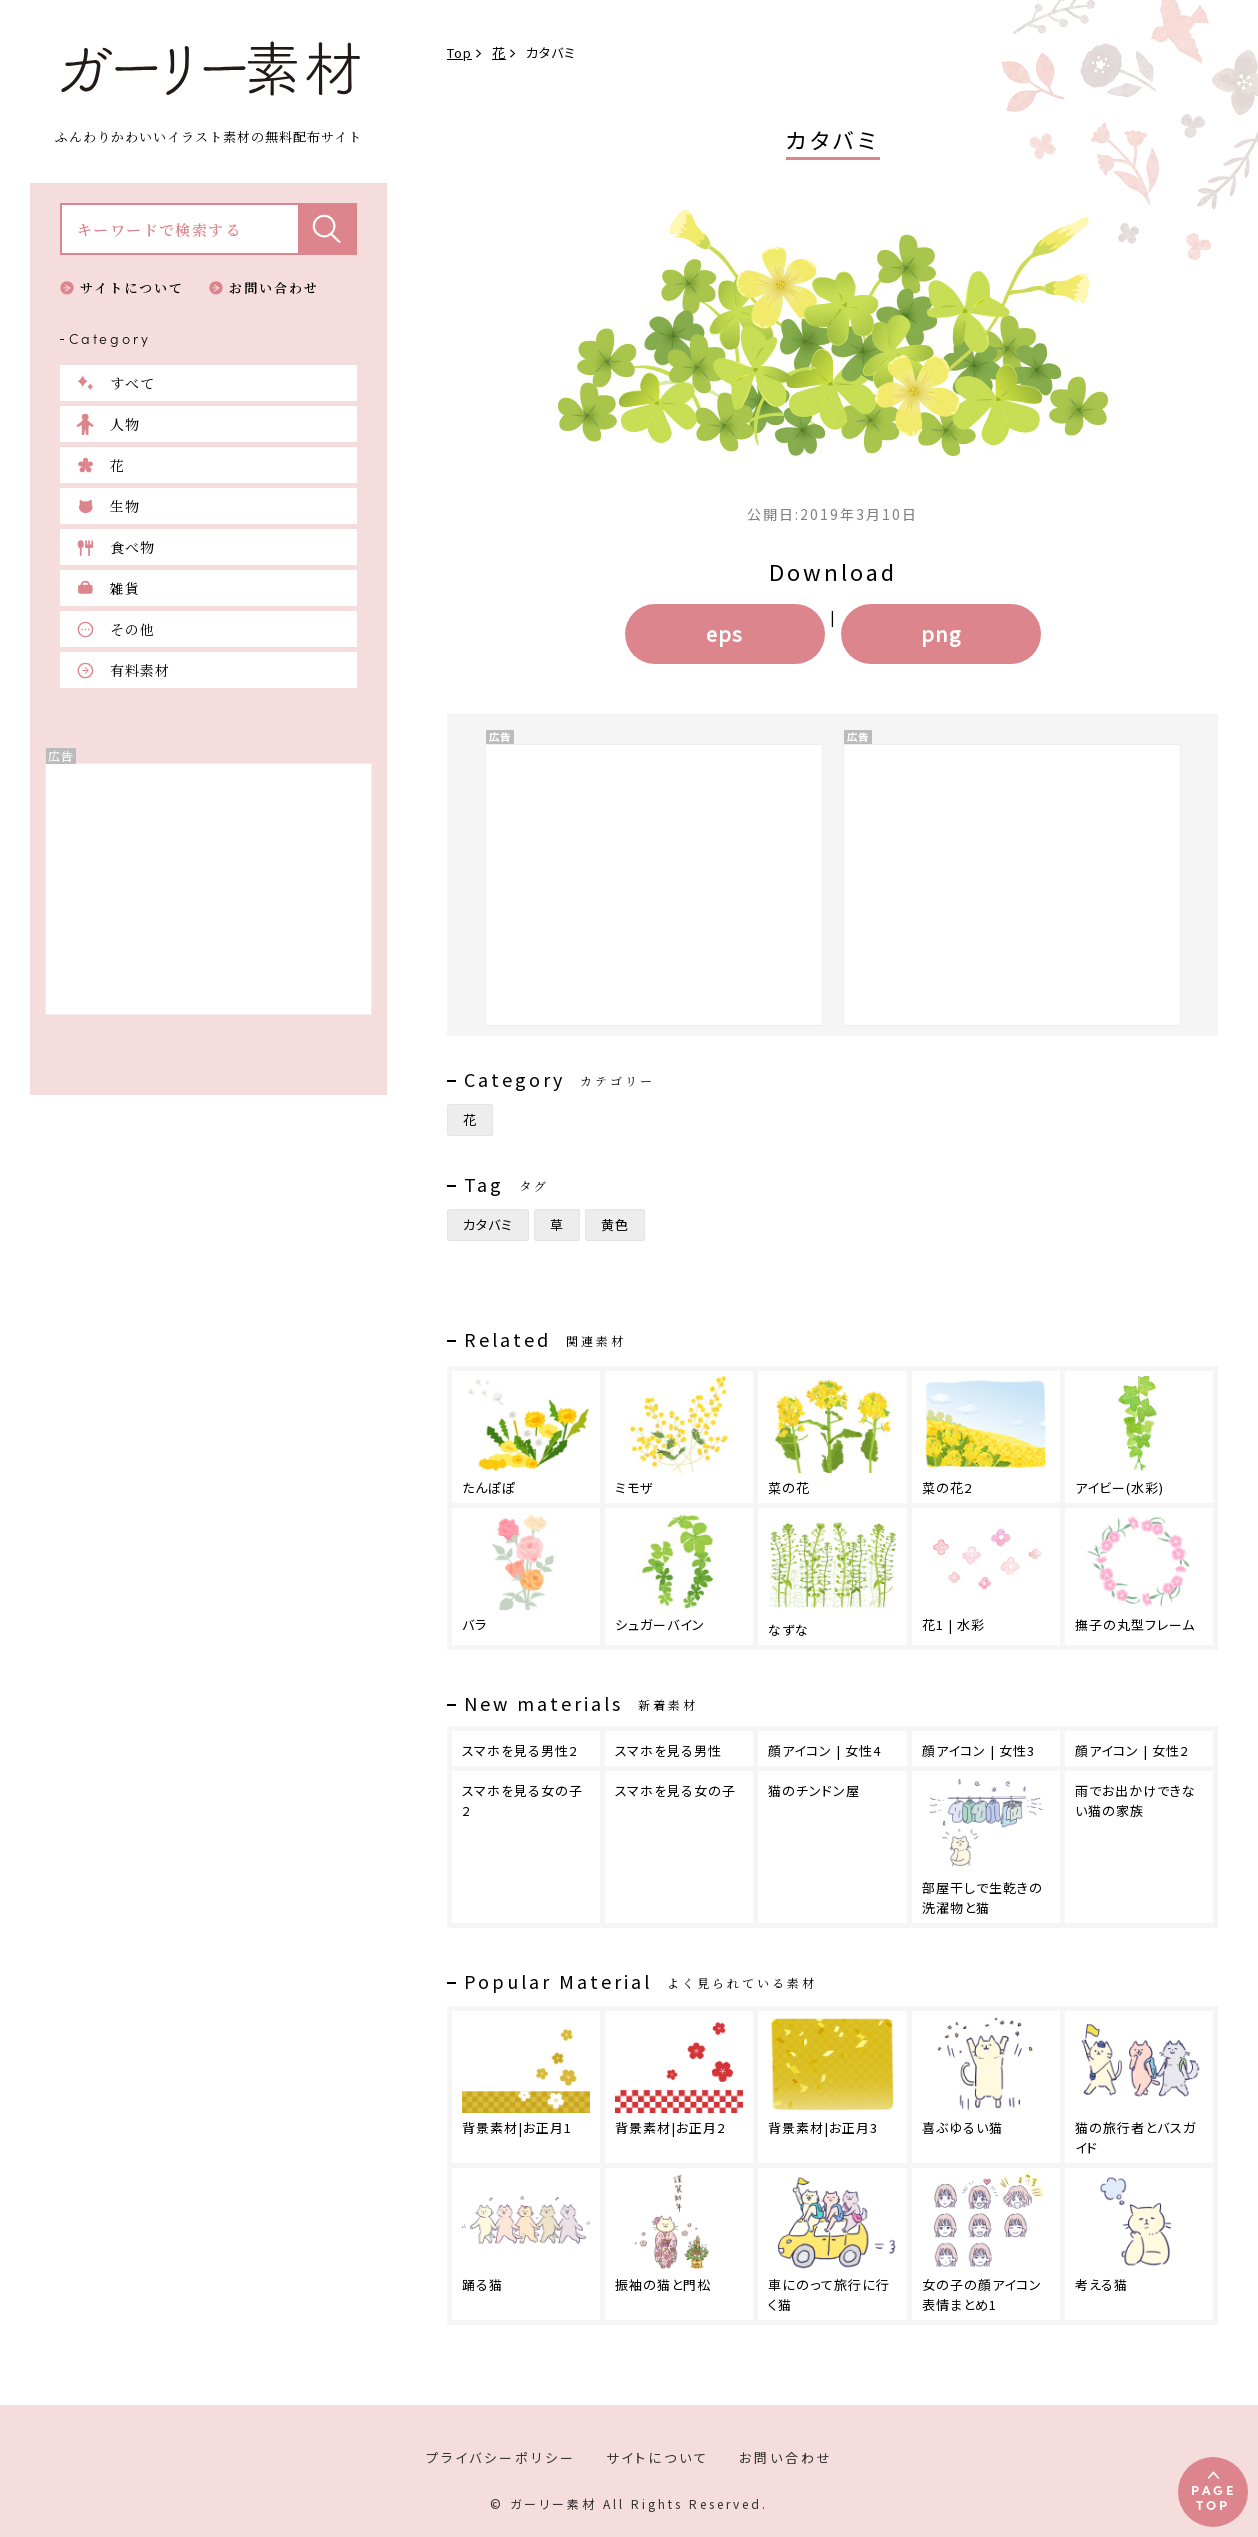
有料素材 (140, 670)
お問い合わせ (274, 287)
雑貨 (125, 588)
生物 (125, 506)
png (941, 633)
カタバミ (488, 1224)
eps (724, 633)
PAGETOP (1213, 2496)
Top (459, 52)
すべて (132, 383)
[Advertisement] (208, 889)
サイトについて (132, 287)
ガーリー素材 (209, 69)
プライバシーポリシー (501, 2457)
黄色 (615, 1224)
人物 (125, 424)
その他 (132, 629)
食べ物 (132, 547)
